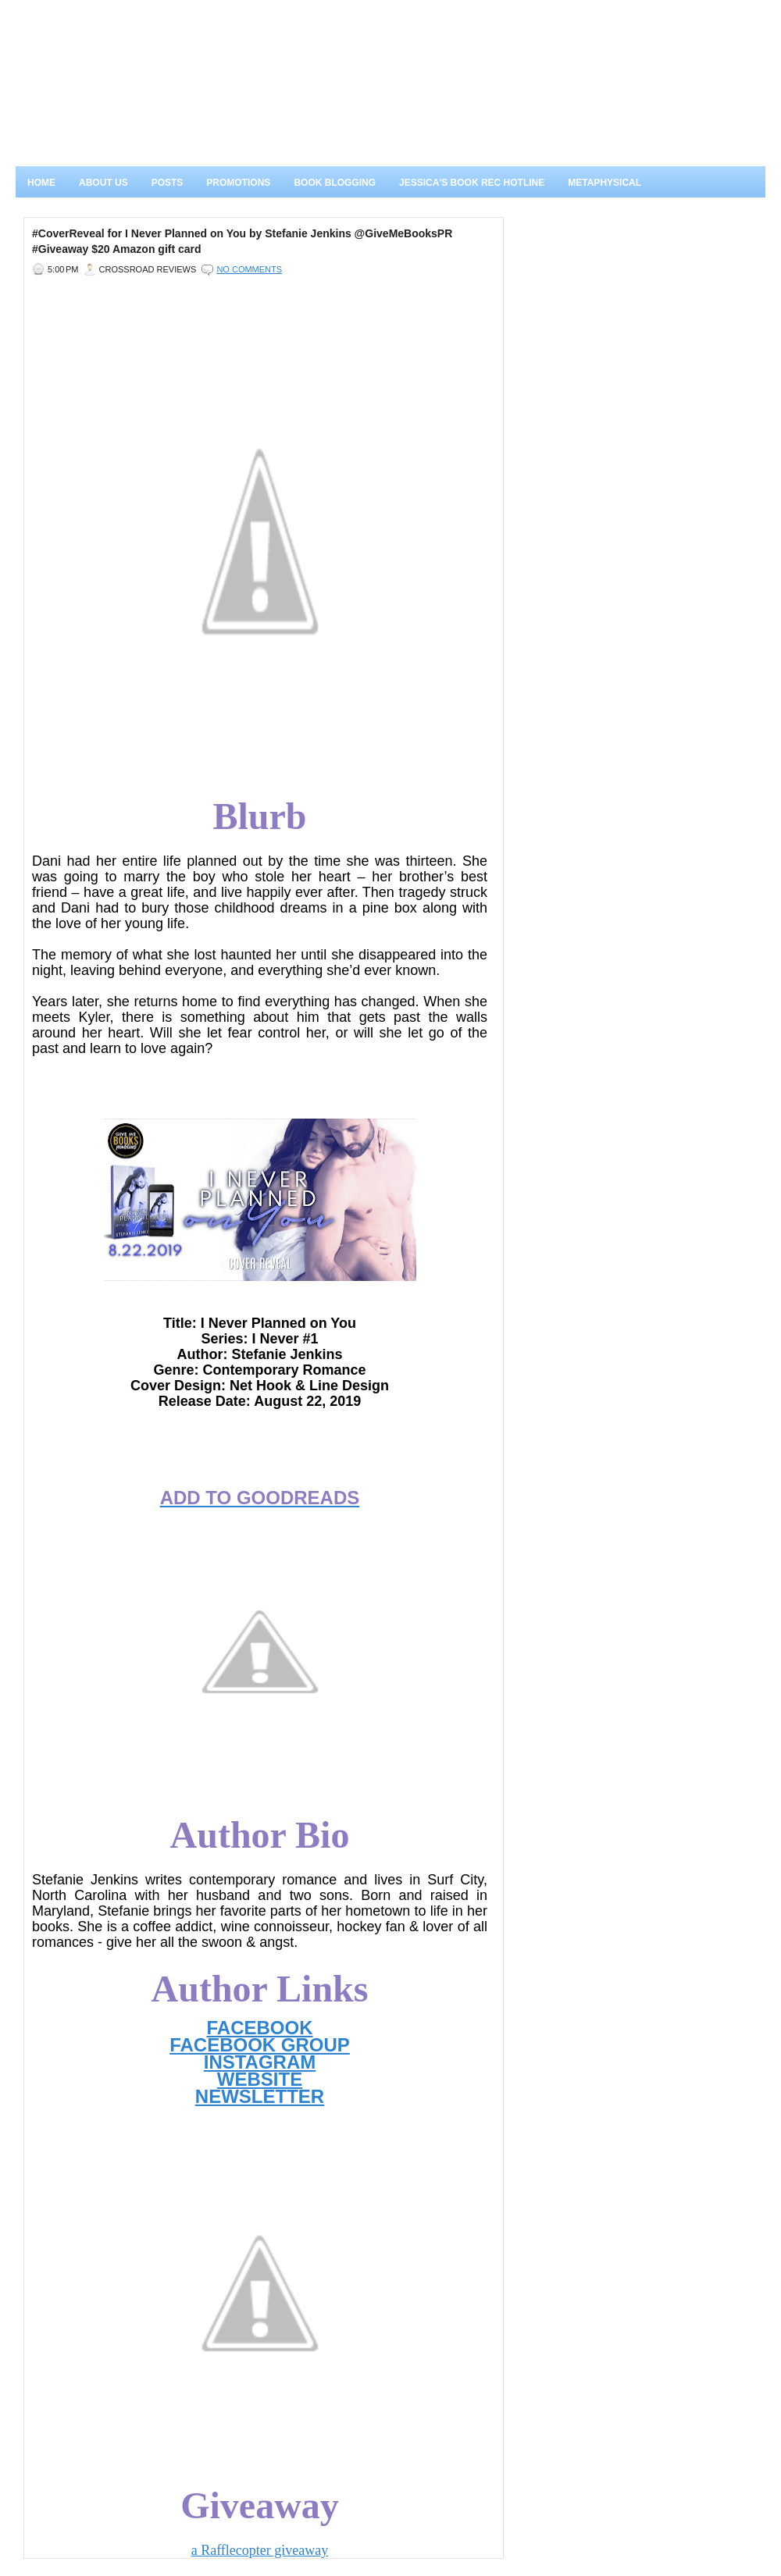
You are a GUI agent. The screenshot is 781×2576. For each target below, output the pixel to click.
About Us (103, 182)
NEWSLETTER (259, 2096)
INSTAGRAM (260, 2062)
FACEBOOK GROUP (259, 2044)
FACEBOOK (259, 2027)
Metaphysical (604, 182)
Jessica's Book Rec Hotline (471, 182)
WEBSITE (259, 2079)
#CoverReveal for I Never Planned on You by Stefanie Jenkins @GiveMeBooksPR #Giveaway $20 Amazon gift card (242, 241)
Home (41, 182)
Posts (168, 182)
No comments (249, 269)
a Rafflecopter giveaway (260, 2550)
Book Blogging (335, 182)
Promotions (238, 182)
